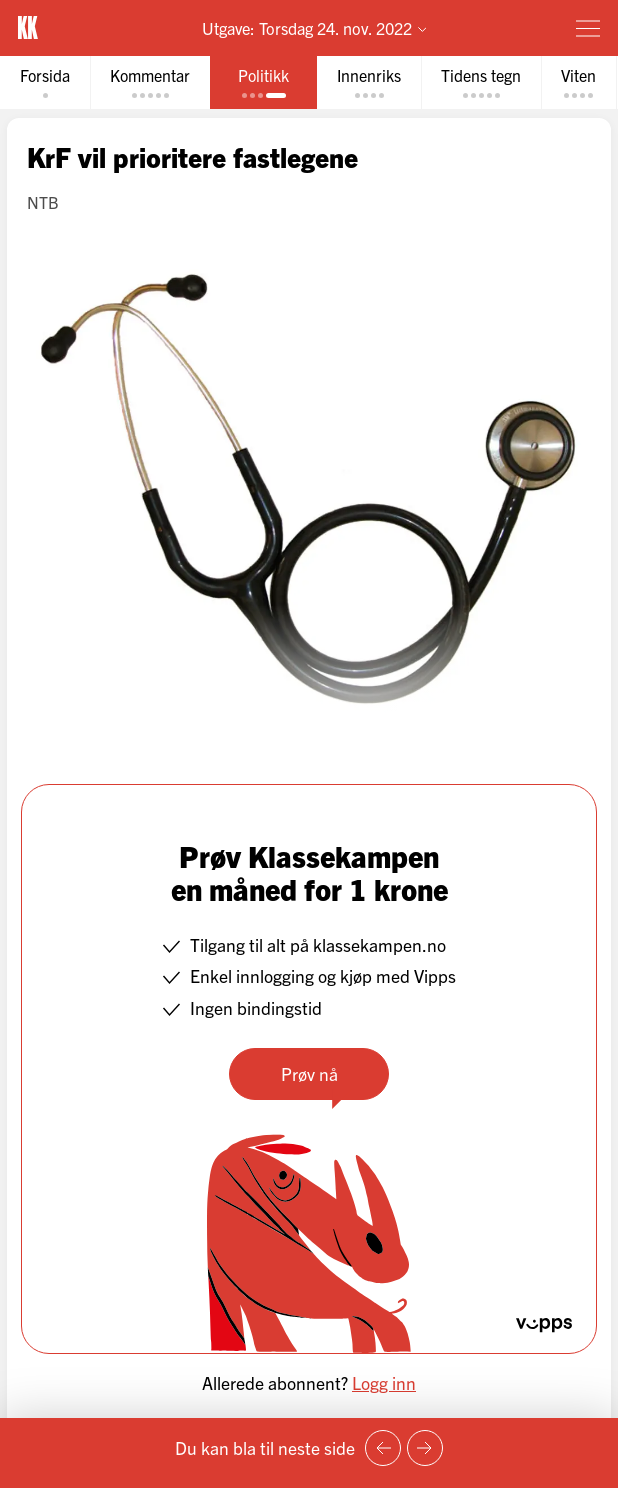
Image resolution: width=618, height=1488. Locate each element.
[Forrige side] (383, 1448)
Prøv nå (309, 1073)
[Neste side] (425, 1448)
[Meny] (588, 28)
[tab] (45, 82)
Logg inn (384, 1382)
